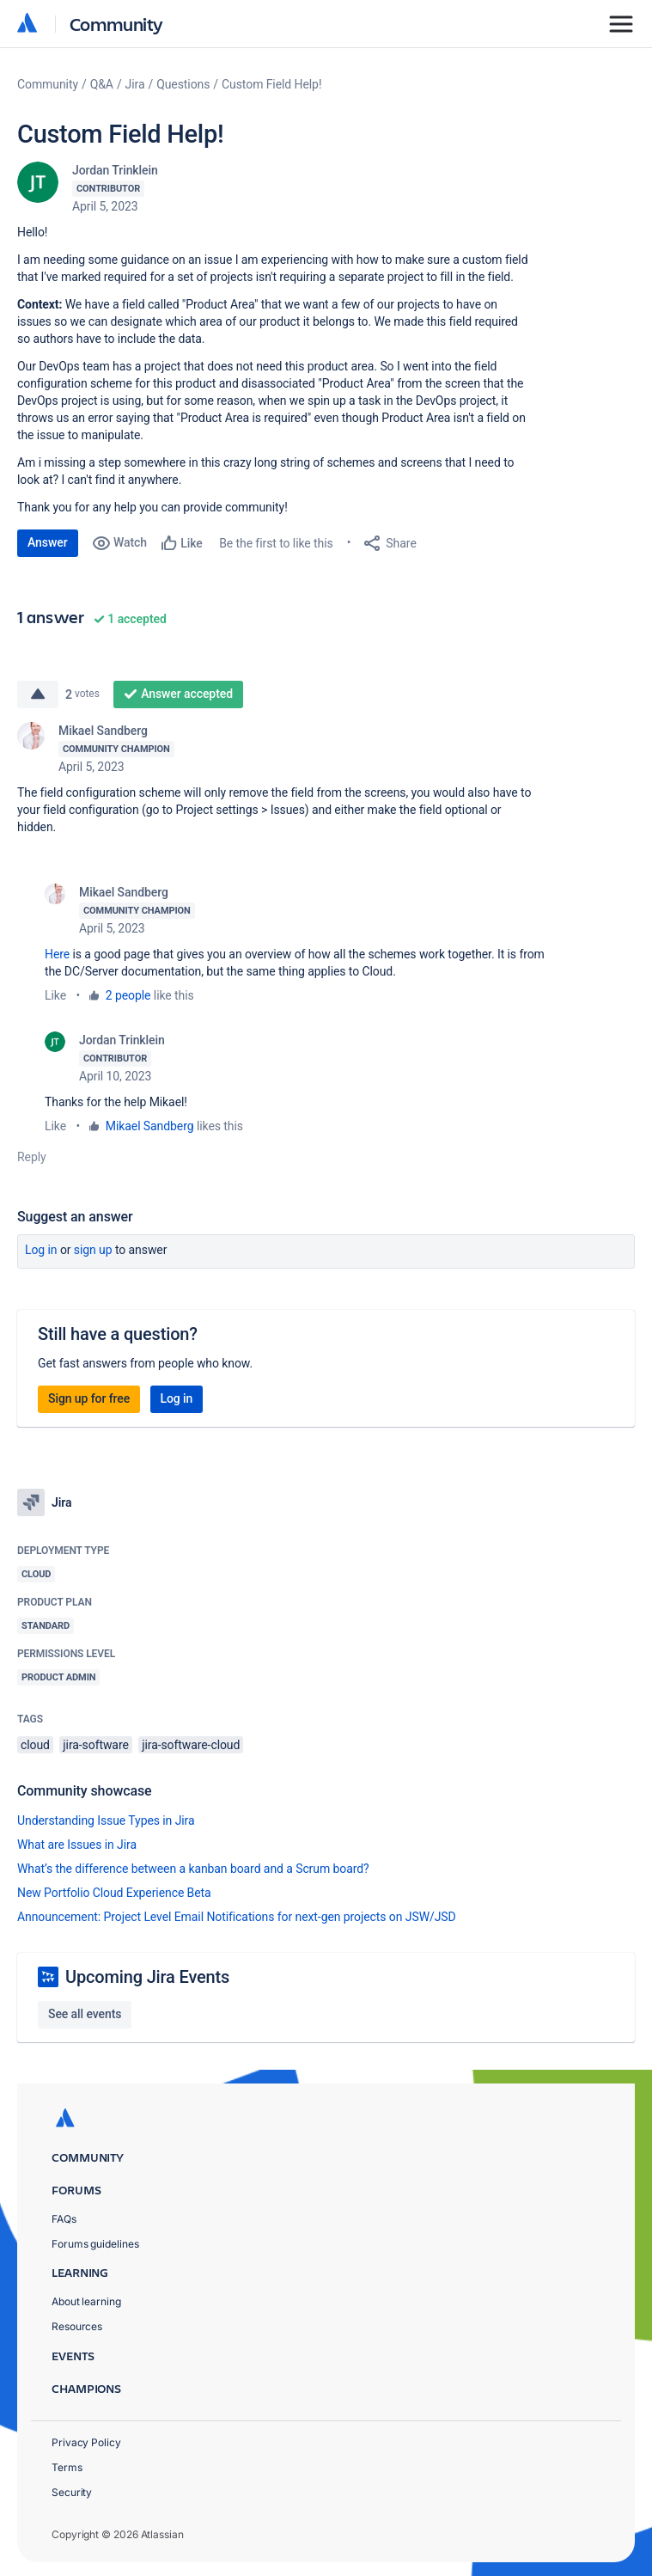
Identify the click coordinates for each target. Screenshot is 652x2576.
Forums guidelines (95, 2243)
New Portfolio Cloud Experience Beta (114, 1893)
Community (116, 23)
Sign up (93, 1250)
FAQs (64, 2218)
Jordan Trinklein (115, 170)
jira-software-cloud (191, 1745)
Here (57, 954)
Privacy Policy (86, 2442)
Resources (77, 2326)
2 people (128, 995)
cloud (35, 1745)
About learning (86, 2301)
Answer (47, 542)
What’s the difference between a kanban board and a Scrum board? (193, 1868)
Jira (135, 84)
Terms (67, 2467)
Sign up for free (89, 1398)
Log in (41, 1250)
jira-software (95, 1745)
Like (55, 995)
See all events (84, 2014)
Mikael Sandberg (103, 730)
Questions (183, 84)
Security (72, 2492)
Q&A (101, 84)
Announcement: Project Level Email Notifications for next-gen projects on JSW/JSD (236, 1917)
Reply (31, 1157)
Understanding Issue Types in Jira (106, 1820)
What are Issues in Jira (77, 1844)
